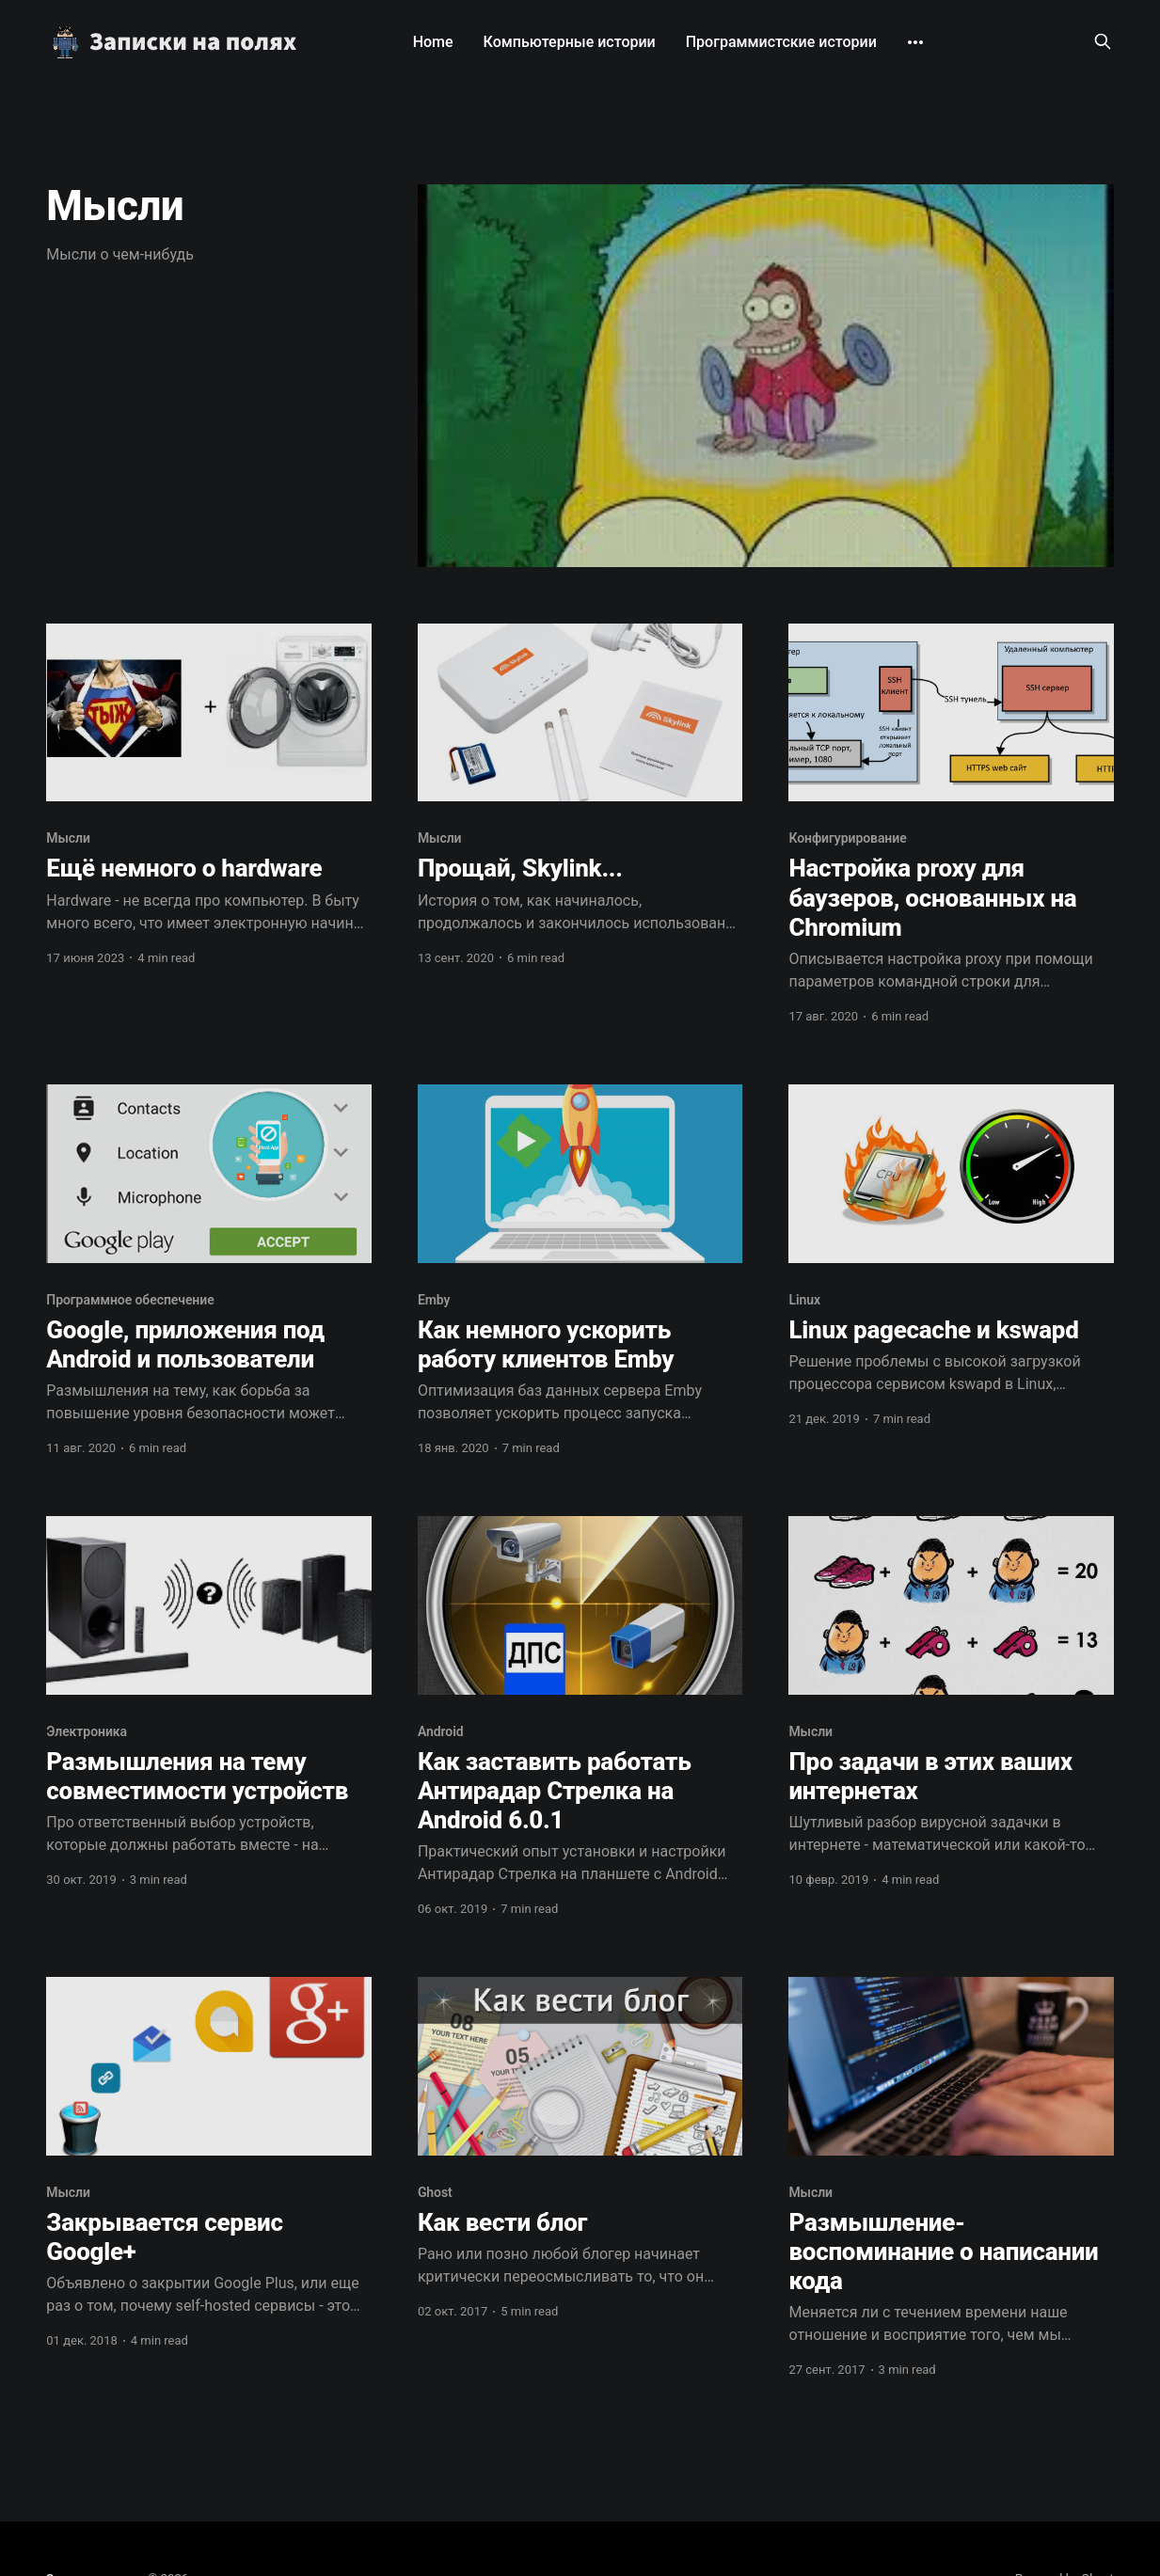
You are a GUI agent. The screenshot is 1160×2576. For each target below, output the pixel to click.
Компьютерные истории (570, 42)
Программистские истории (781, 42)
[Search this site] (1103, 41)
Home (433, 42)
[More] (915, 42)
